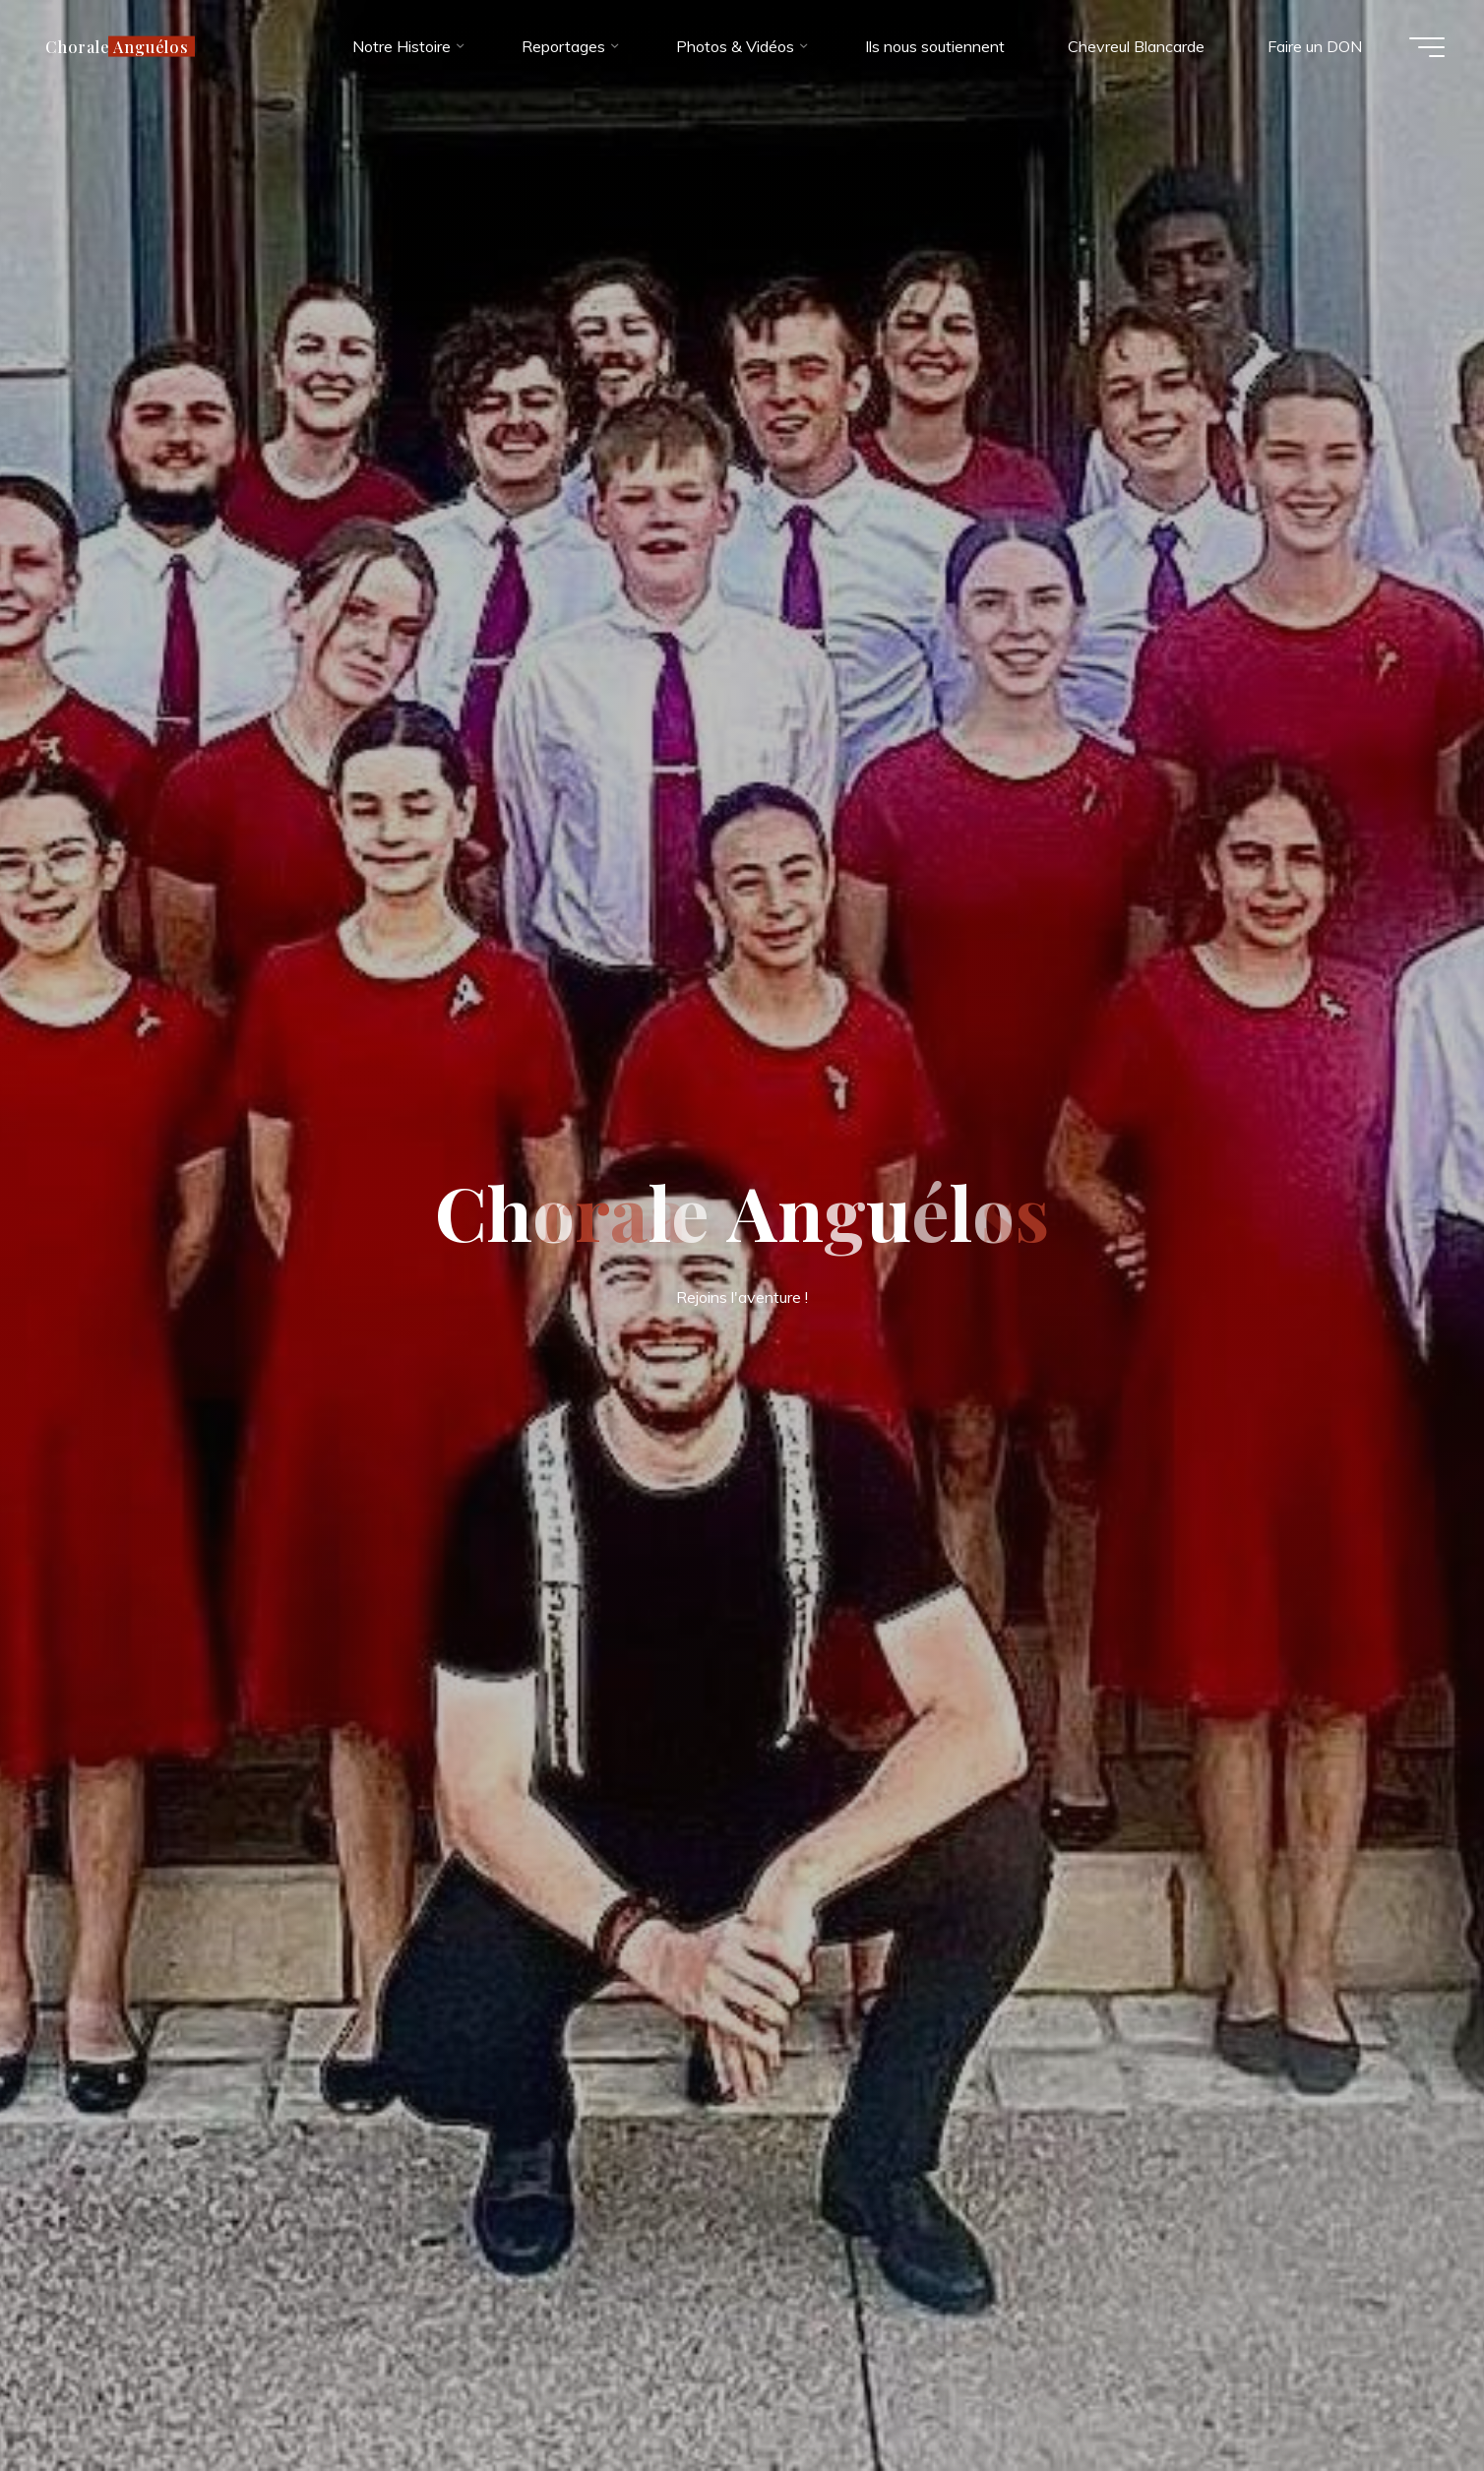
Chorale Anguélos (117, 45)
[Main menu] (1427, 47)
